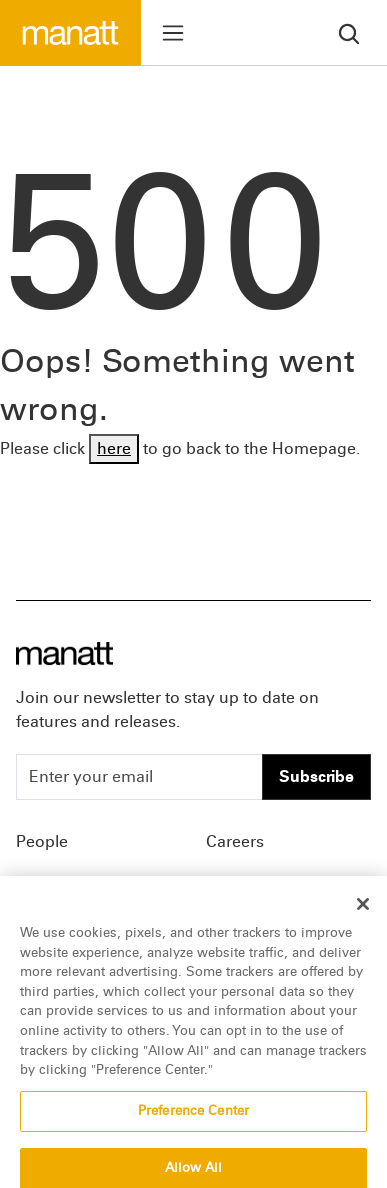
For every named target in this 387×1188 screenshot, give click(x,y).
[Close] (363, 918)
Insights (45, 885)
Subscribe (316, 776)
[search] (349, 32)
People (42, 841)
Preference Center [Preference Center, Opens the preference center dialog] (193, 1124)
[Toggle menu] (173, 33)
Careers (235, 841)
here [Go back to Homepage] (114, 448)
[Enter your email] (139, 777)
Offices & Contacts (275, 885)
